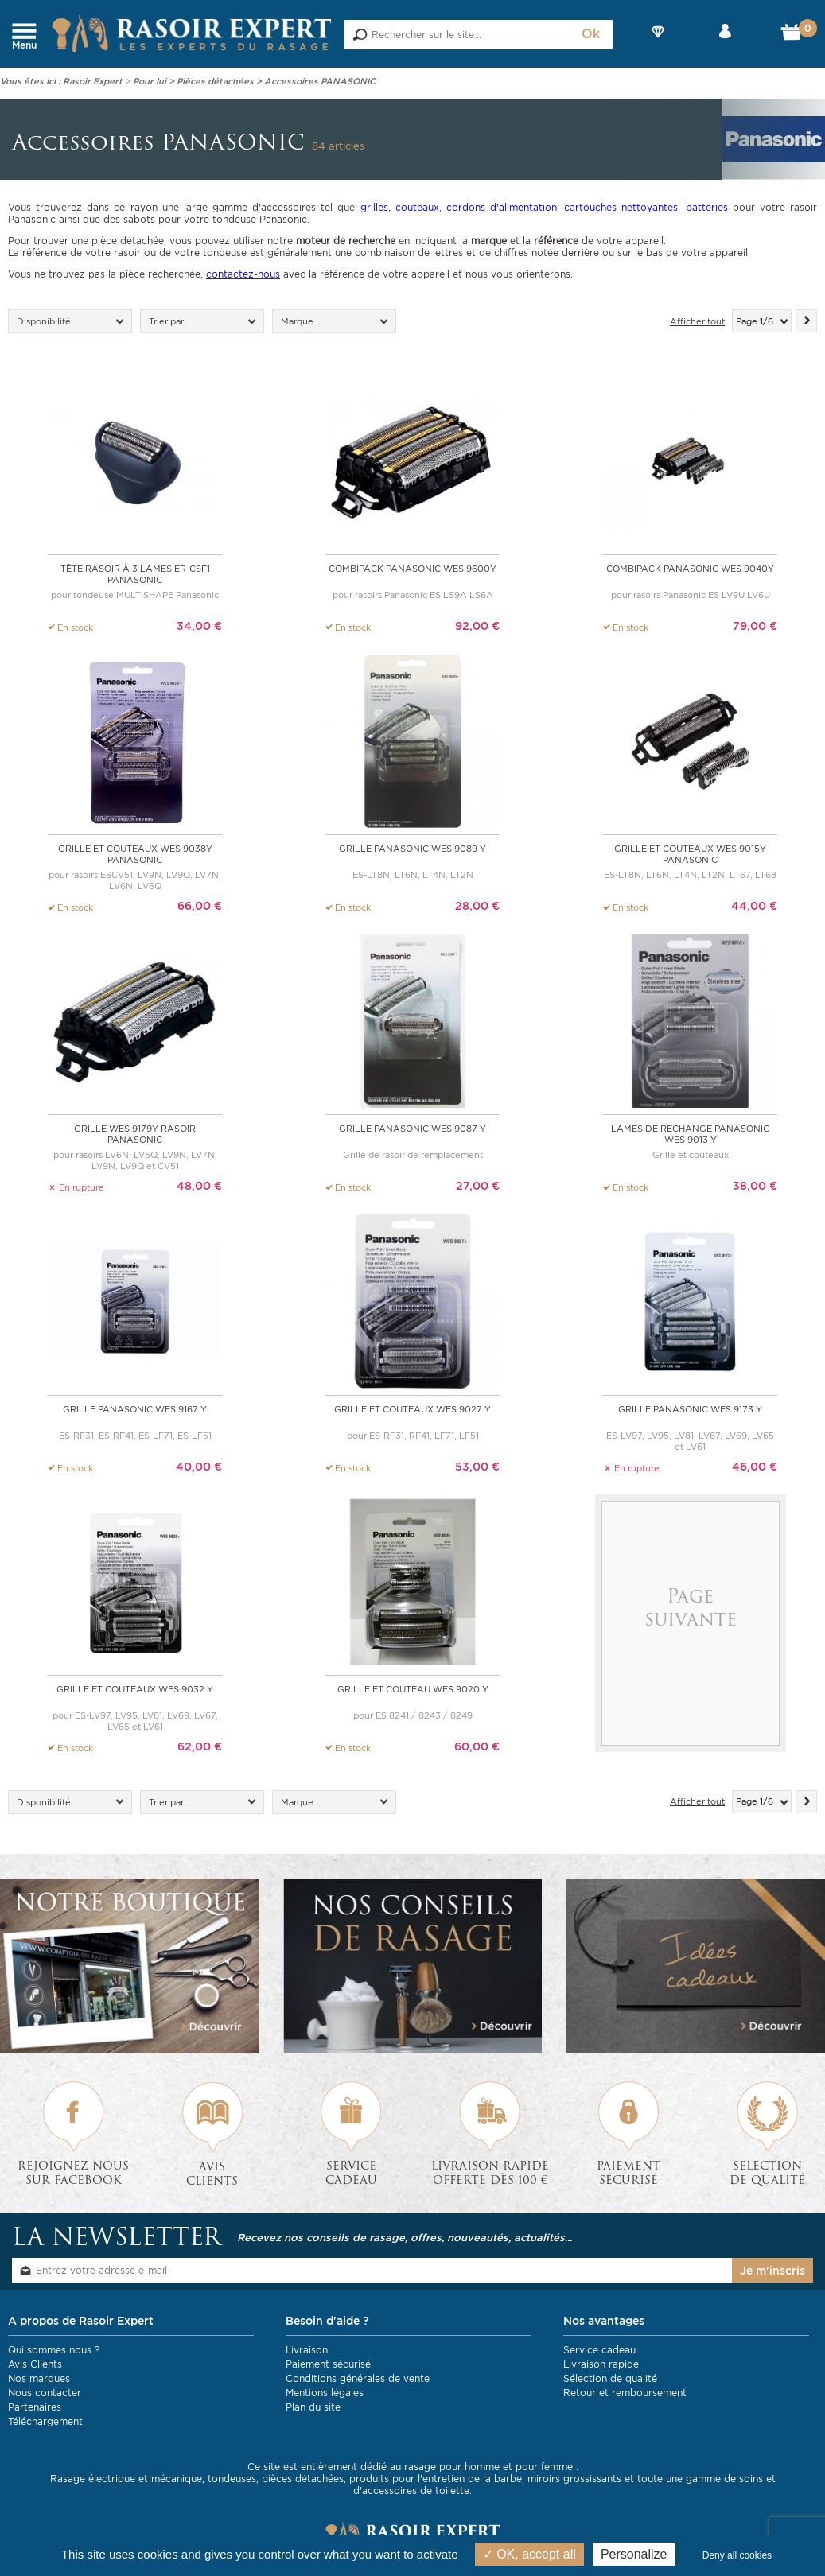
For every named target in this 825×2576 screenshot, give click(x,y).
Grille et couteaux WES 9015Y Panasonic (690, 854)
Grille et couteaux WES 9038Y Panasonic (135, 854)
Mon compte (724, 45)
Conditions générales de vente (358, 2378)
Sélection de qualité (610, 2378)
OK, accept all (529, 2554)
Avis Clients (35, 2363)
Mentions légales (325, 2392)
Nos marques (39, 2378)
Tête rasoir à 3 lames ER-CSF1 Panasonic (135, 574)
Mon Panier (795, 36)
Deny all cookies (737, 2555)
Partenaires (34, 2406)
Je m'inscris (772, 2269)
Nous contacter (44, 2392)
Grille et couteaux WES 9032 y (134, 1688)
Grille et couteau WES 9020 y (412, 1688)
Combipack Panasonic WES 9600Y (412, 568)
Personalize (634, 2554)
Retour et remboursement (625, 2392)
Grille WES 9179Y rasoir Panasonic (135, 1134)
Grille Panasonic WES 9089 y (412, 848)
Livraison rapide (601, 2363)
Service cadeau (599, 2349)
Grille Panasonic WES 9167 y (135, 1408)
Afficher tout (697, 321)
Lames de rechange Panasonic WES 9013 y (690, 1134)
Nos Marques (658, 45)
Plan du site (313, 2406)
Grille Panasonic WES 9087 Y (412, 1128)
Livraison (307, 2349)
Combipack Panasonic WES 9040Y (690, 568)
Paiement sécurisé (328, 2363)
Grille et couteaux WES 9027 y (412, 1408)
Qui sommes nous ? (53, 2349)
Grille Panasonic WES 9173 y (690, 1408)
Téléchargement (45, 2420)
